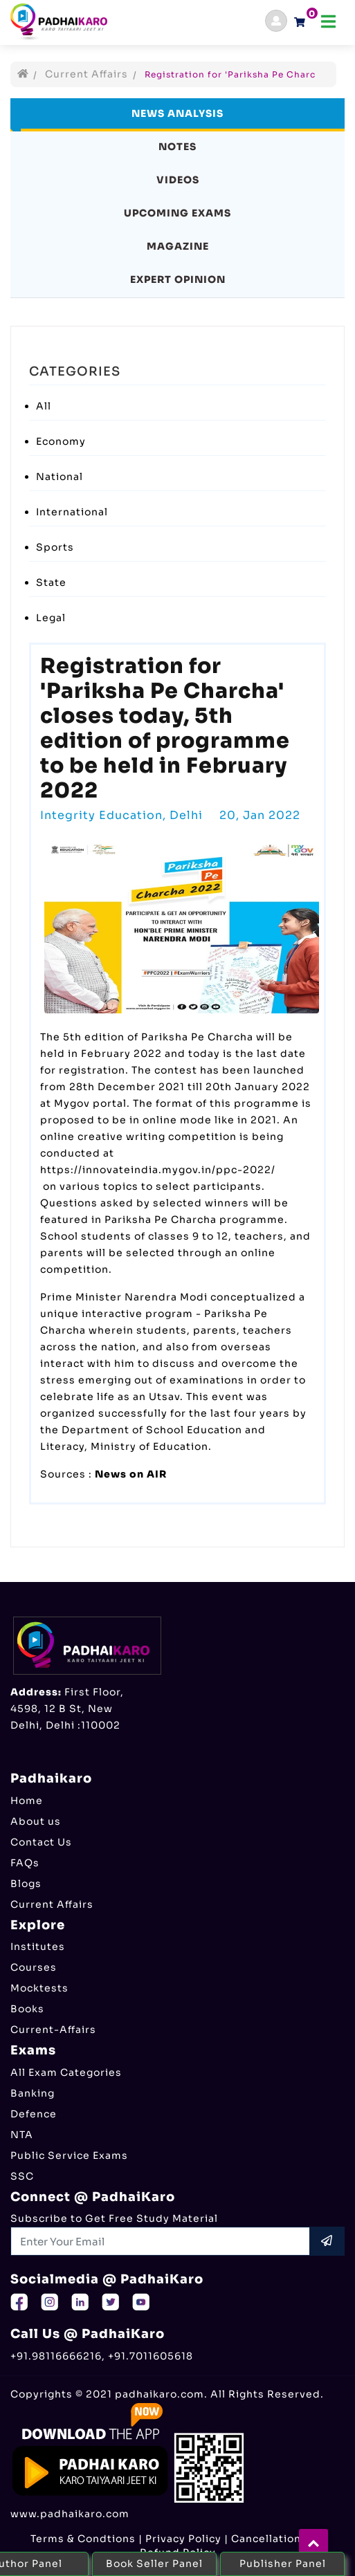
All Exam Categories (66, 2072)
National (59, 476)
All (43, 406)
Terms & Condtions (83, 2538)
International (72, 512)
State (51, 582)
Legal (51, 617)
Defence (33, 2114)
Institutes (37, 1946)
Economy (61, 441)
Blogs (26, 1883)
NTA (21, 2134)
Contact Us (41, 1842)
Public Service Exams (69, 2155)
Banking (32, 2093)
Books (27, 2009)
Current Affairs (86, 74)
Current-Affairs (53, 2029)
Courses (33, 1967)
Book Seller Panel (154, 2563)
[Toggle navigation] (328, 22)
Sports (55, 547)
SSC (22, 2176)
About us (35, 1821)
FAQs (24, 1863)
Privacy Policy (183, 2538)
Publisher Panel (282, 2563)
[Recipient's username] (160, 2241)
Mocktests (39, 1988)
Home (26, 1800)
